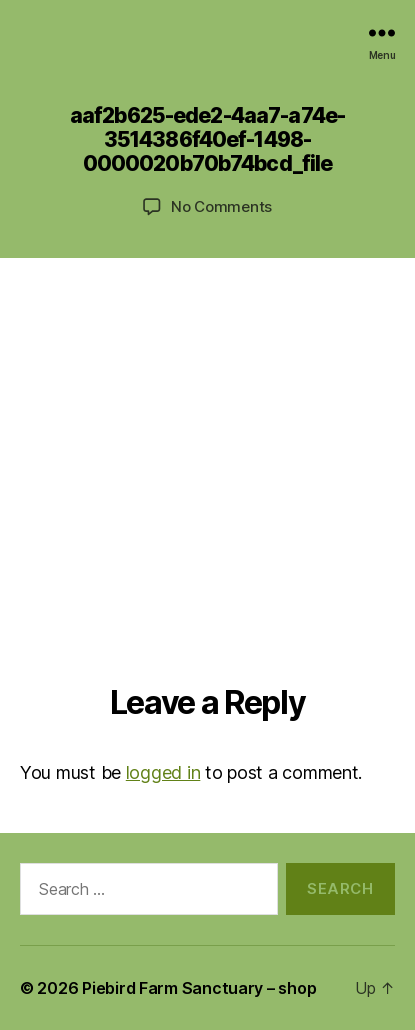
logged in (163, 772)
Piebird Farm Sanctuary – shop (199, 988)
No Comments (221, 206)
